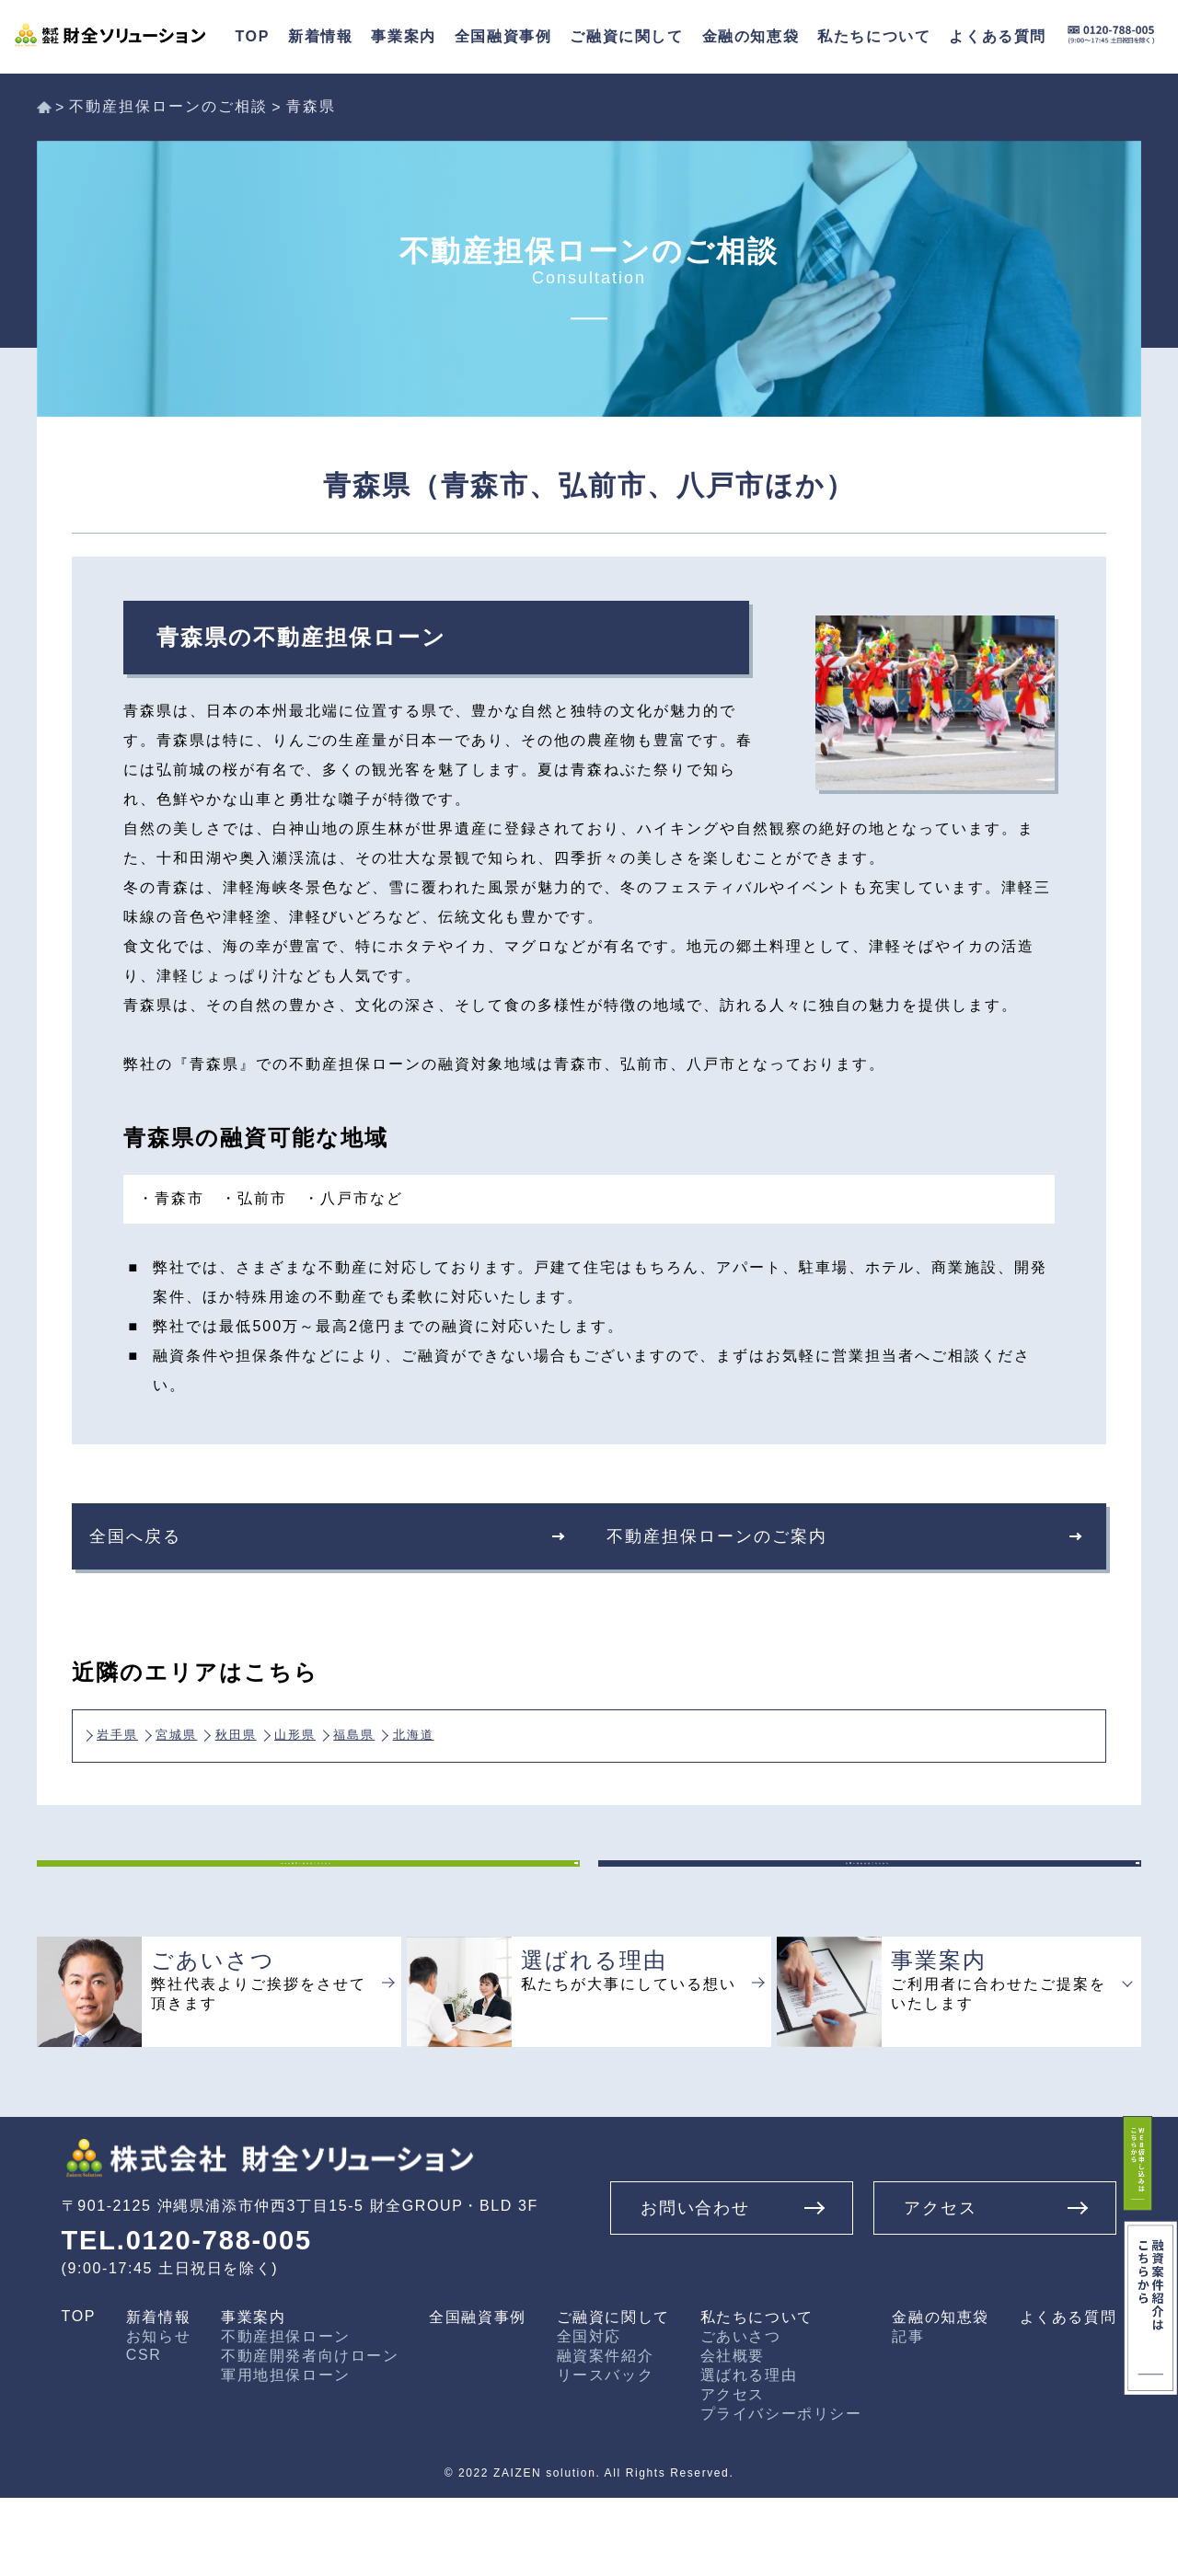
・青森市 (171, 1198)
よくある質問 (1068, 2395)
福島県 (484, 1729)
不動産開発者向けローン (310, 2434)
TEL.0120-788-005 (197, 2318)
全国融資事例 (503, 36)
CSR (144, 2433)
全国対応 (589, 2414)
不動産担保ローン (286, 2414)
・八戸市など (353, 1198)
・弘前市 (254, 1198)
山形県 (396, 1729)
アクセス (732, 2472)
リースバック (605, 2453)
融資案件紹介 (605, 2434)
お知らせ (158, 2414)
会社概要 (732, 2434)
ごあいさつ (740, 2414)
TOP (79, 2394)
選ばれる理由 (749, 2453)
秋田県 (307, 1729)
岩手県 (131, 1729)
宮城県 (220, 1729)
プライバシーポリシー (781, 2492)
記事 (908, 2414)
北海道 (571, 1729)
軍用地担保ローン (286, 2453)
